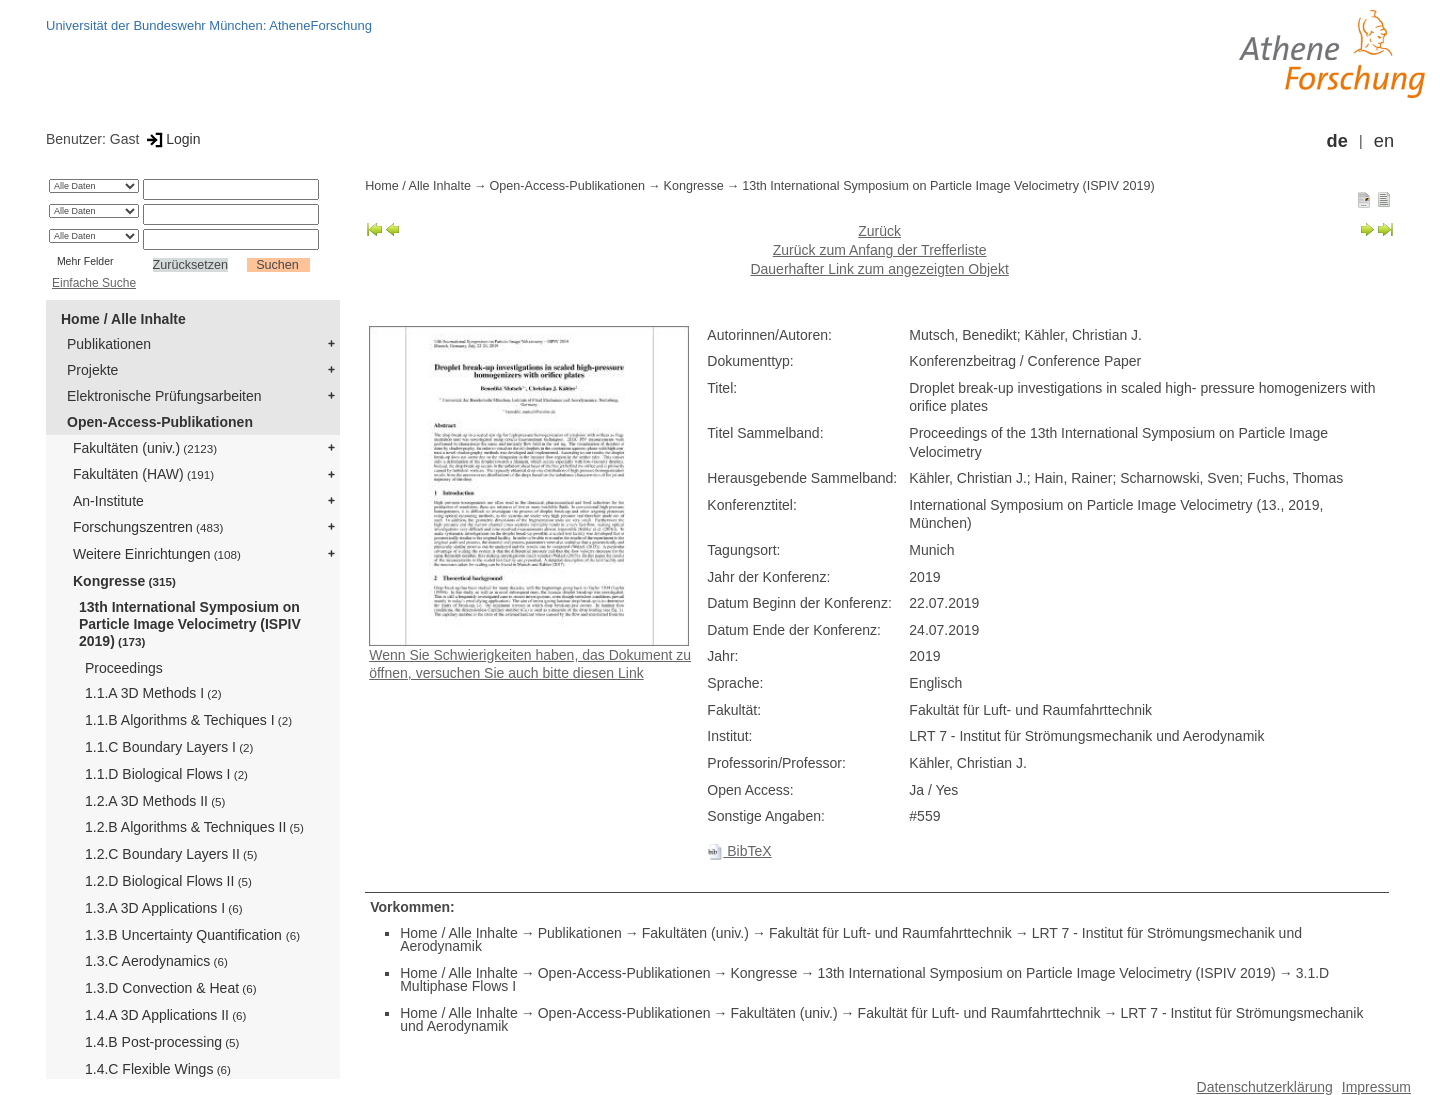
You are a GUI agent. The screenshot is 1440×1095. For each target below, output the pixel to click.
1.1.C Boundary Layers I (169, 747)
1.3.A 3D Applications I (164, 908)
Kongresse (124, 581)
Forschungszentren (148, 527)
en (1384, 141)
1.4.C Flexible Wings (158, 1069)
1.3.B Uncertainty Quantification (192, 935)
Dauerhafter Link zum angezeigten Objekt (879, 269)
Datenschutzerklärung (1265, 1087)
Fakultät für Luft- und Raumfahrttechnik (890, 933)
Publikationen (109, 344)
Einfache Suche (94, 283)
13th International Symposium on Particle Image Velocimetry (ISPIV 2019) (190, 624)
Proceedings (124, 668)
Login (171, 139)
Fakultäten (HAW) (143, 474)
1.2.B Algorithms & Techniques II (194, 827)
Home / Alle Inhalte (123, 319)
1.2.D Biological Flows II (168, 881)
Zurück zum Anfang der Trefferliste (880, 250)
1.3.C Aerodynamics (156, 961)
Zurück (879, 231)
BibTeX (739, 851)
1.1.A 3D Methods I (153, 693)
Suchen (277, 265)
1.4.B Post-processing (162, 1042)
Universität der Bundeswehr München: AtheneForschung (209, 25)
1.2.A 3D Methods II (155, 801)
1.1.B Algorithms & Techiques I (188, 720)
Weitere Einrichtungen (157, 554)
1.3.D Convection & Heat (171, 988)
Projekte (92, 370)
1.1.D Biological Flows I (166, 774)
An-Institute (108, 501)
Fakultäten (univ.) (145, 448)
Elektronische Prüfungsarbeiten (164, 396)
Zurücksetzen (191, 265)
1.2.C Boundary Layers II (171, 854)
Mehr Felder (85, 261)
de (1337, 141)
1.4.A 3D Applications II (165, 1015)
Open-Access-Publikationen (160, 422)
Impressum (1376, 1087)
